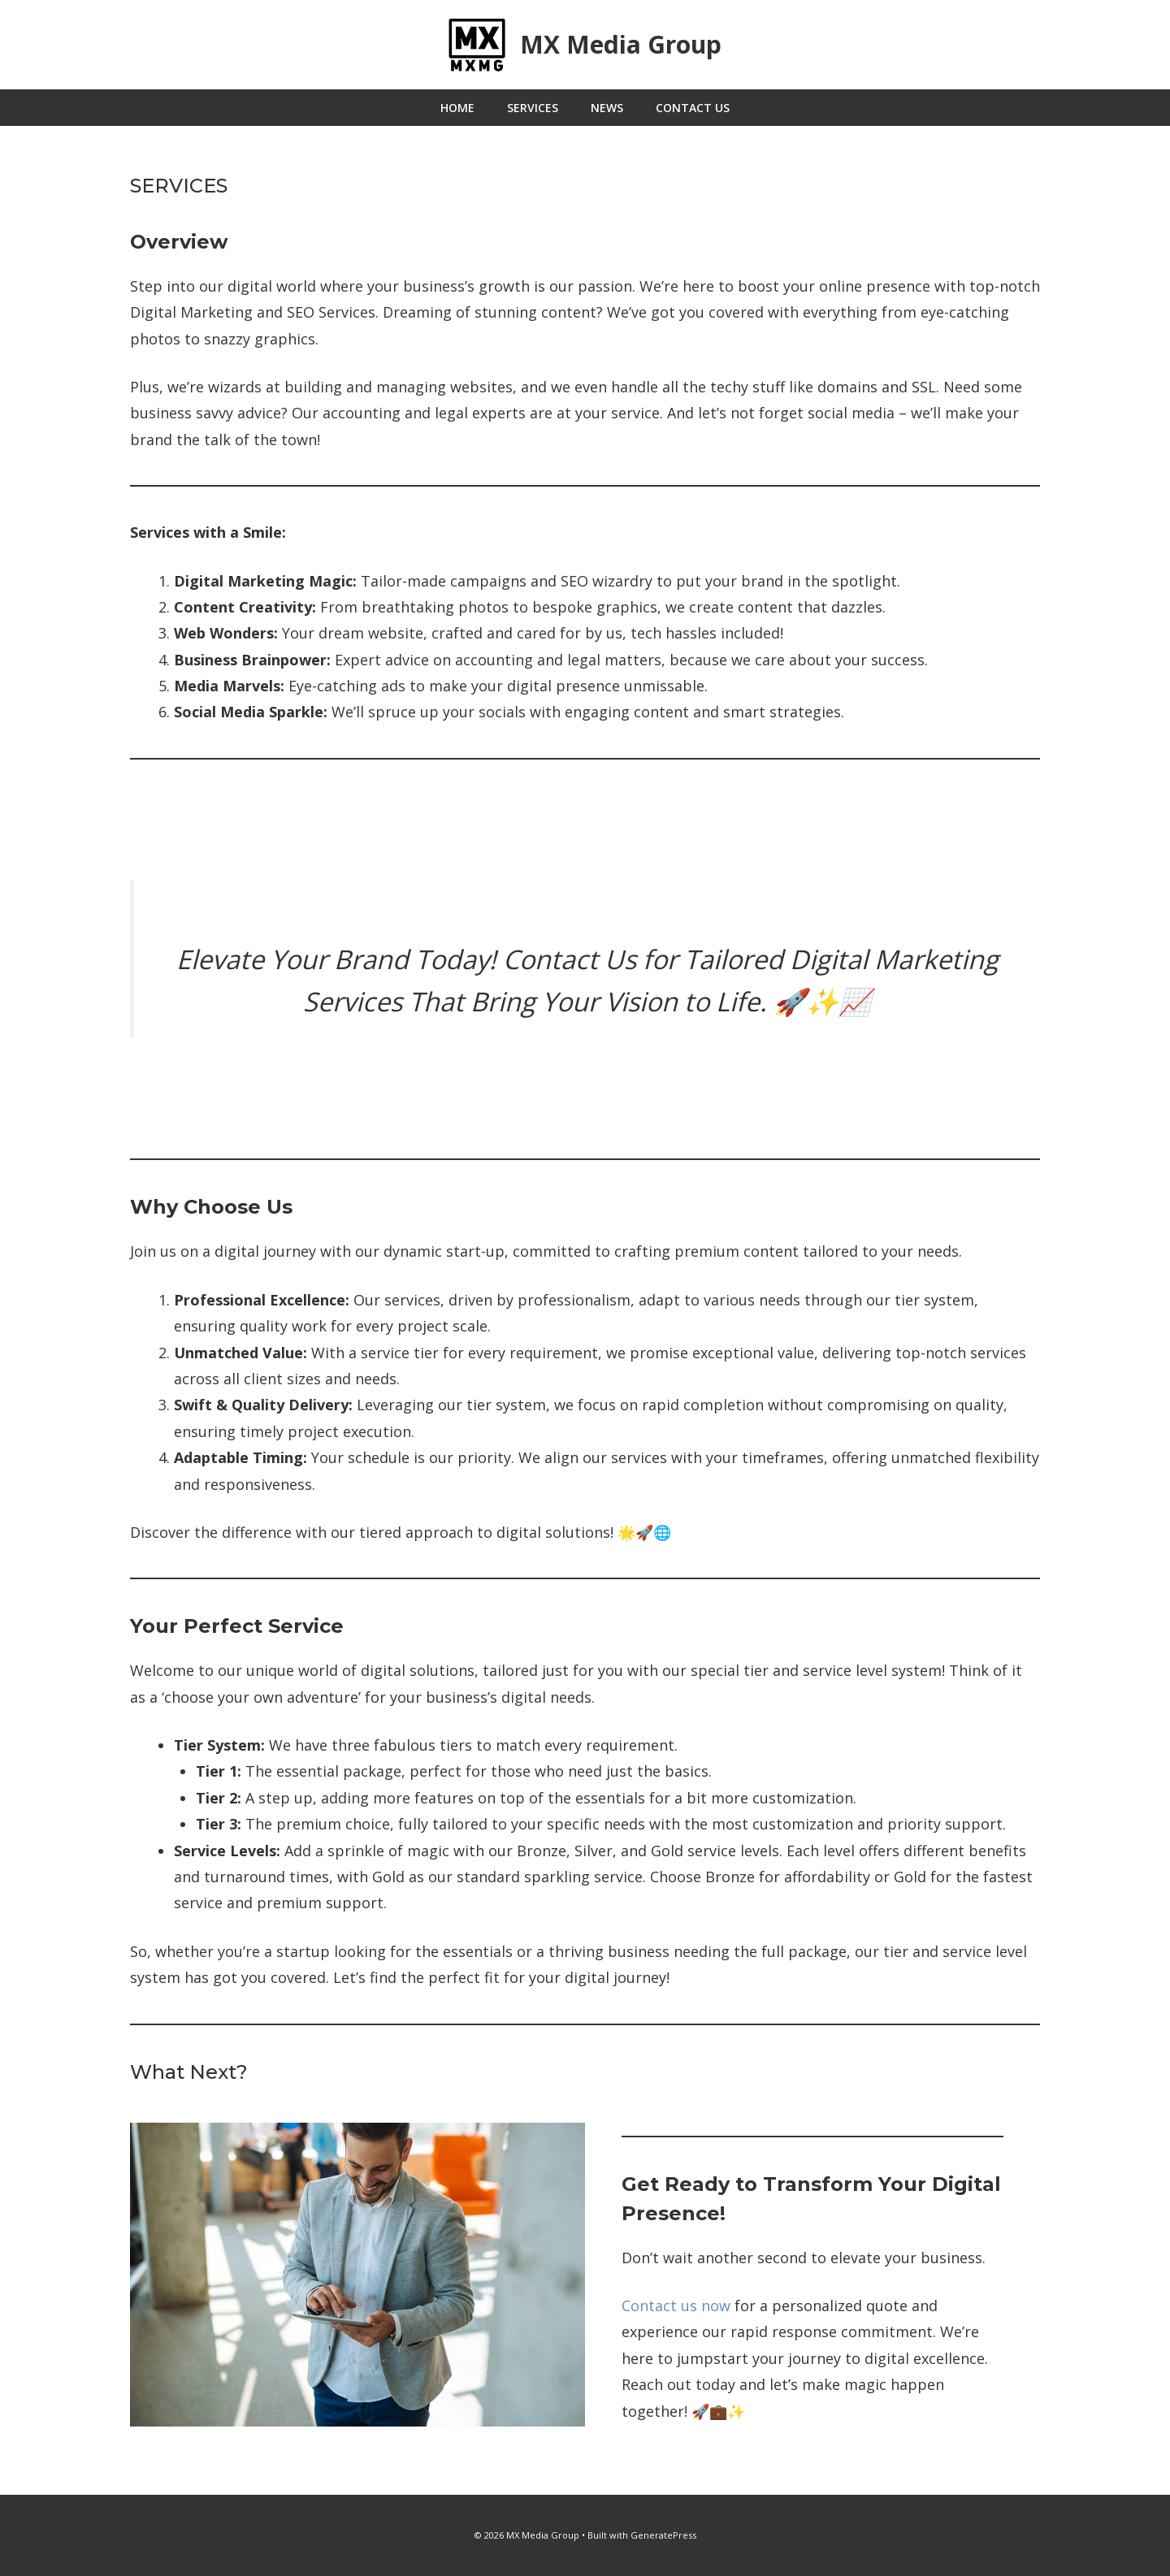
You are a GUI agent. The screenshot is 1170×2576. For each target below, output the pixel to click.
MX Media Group (621, 44)
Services (532, 107)
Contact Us (693, 107)
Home (457, 107)
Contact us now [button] (676, 2305)
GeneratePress (663, 2535)
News (607, 107)
